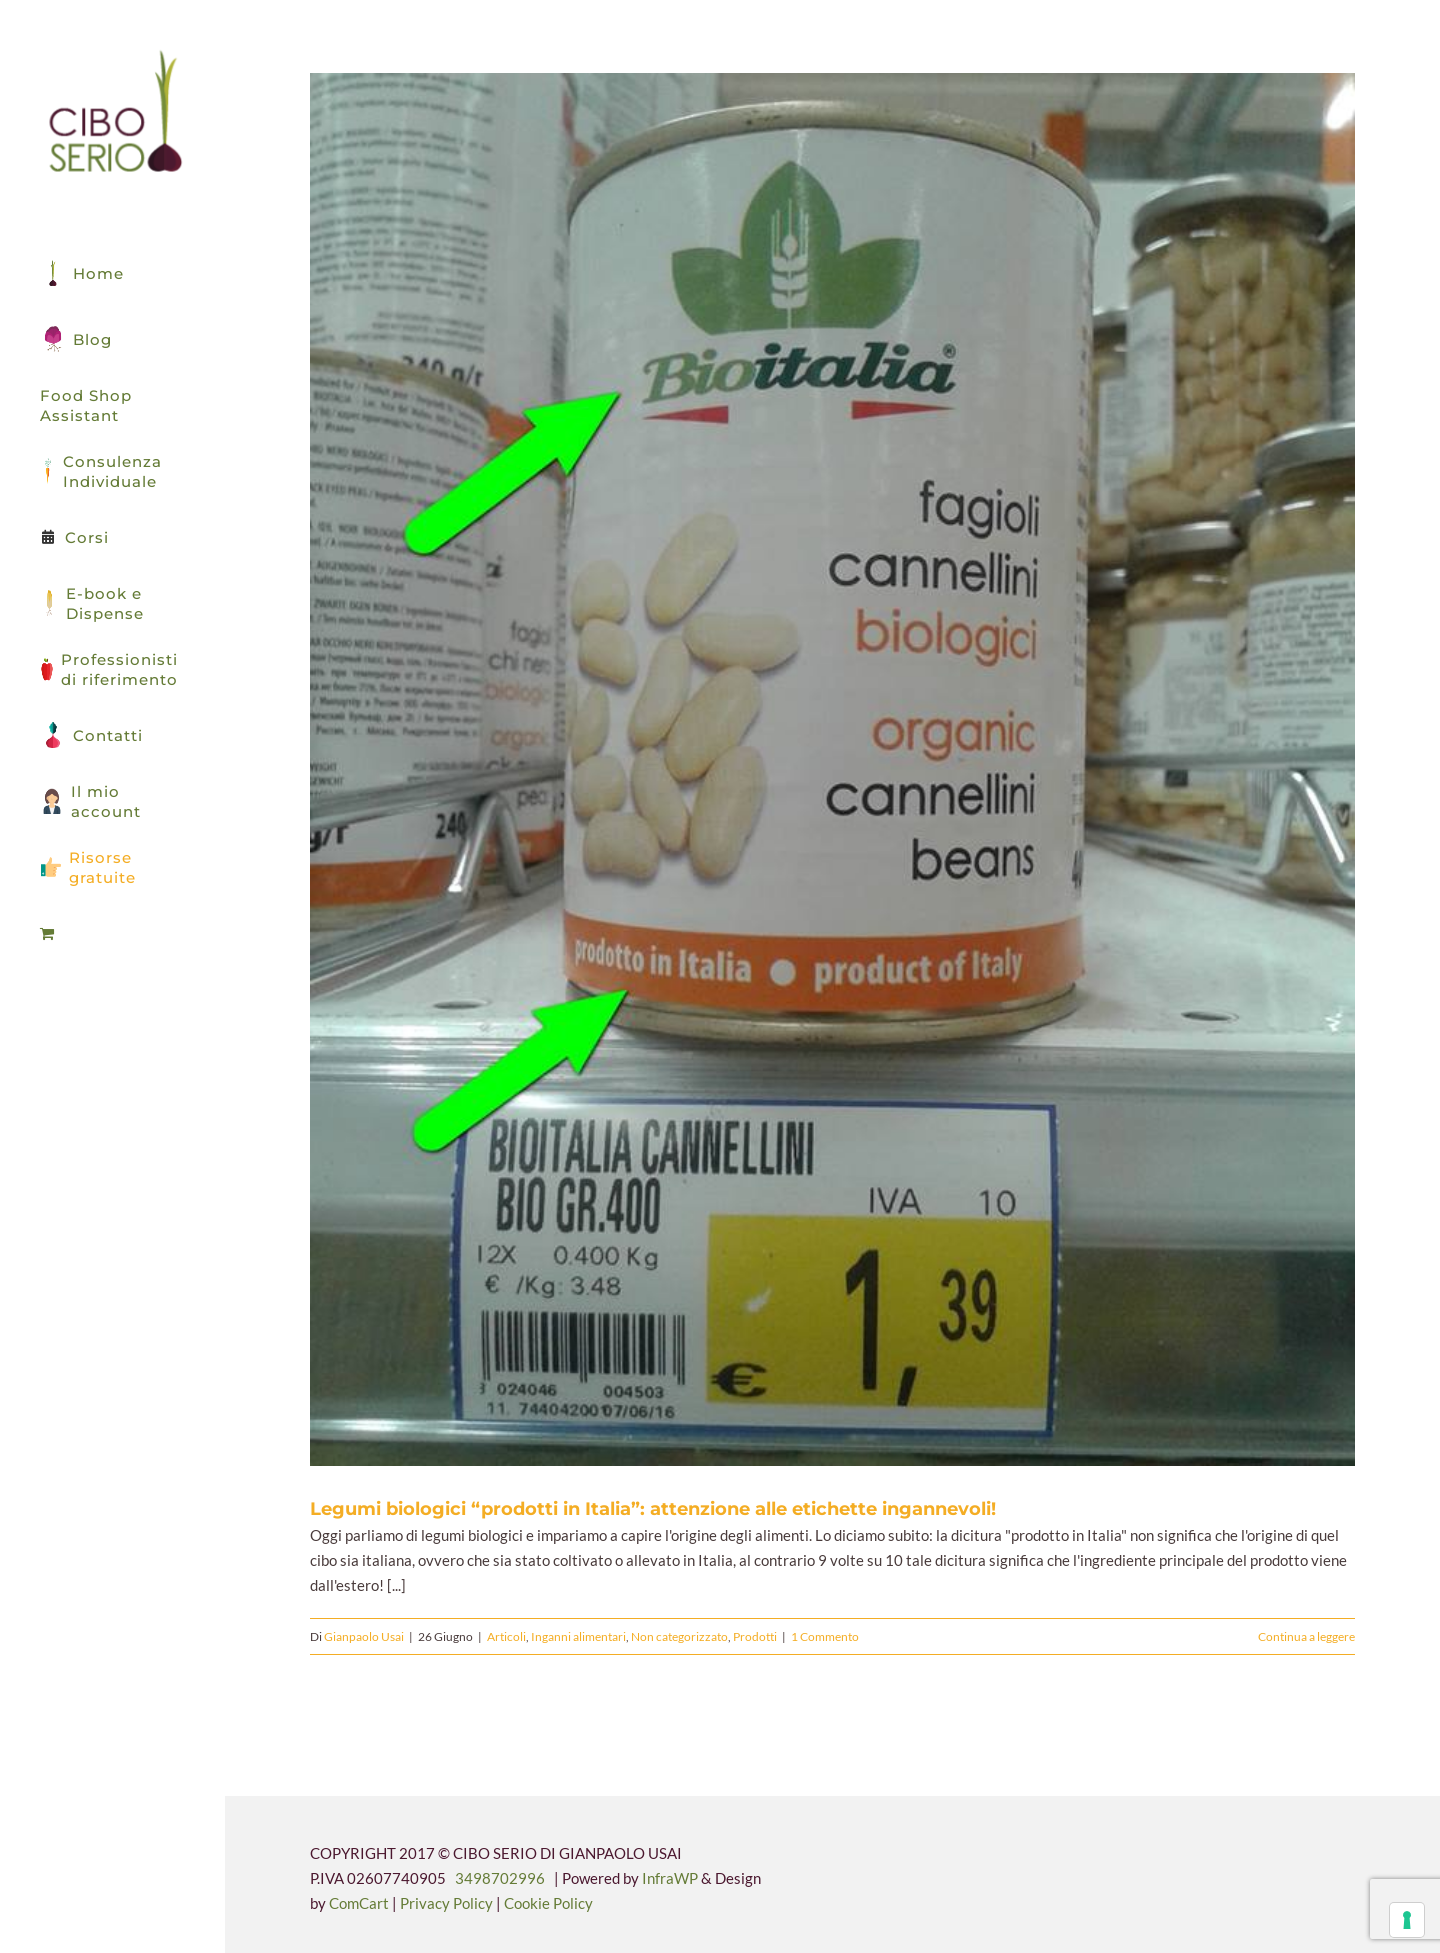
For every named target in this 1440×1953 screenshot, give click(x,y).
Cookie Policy (548, 1903)
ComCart (359, 1903)
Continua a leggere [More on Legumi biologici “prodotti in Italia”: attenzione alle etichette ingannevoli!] (1306, 1636)
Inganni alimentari (578, 1636)
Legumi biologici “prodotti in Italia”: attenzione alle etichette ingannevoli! (653, 1509)
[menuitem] (112, 934)
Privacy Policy (448, 1903)
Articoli (506, 1636)
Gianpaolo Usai (364, 1636)
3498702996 (500, 1878)
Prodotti (755, 1636)
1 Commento (825, 1636)
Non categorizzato (679, 1636)
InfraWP (670, 1878)
